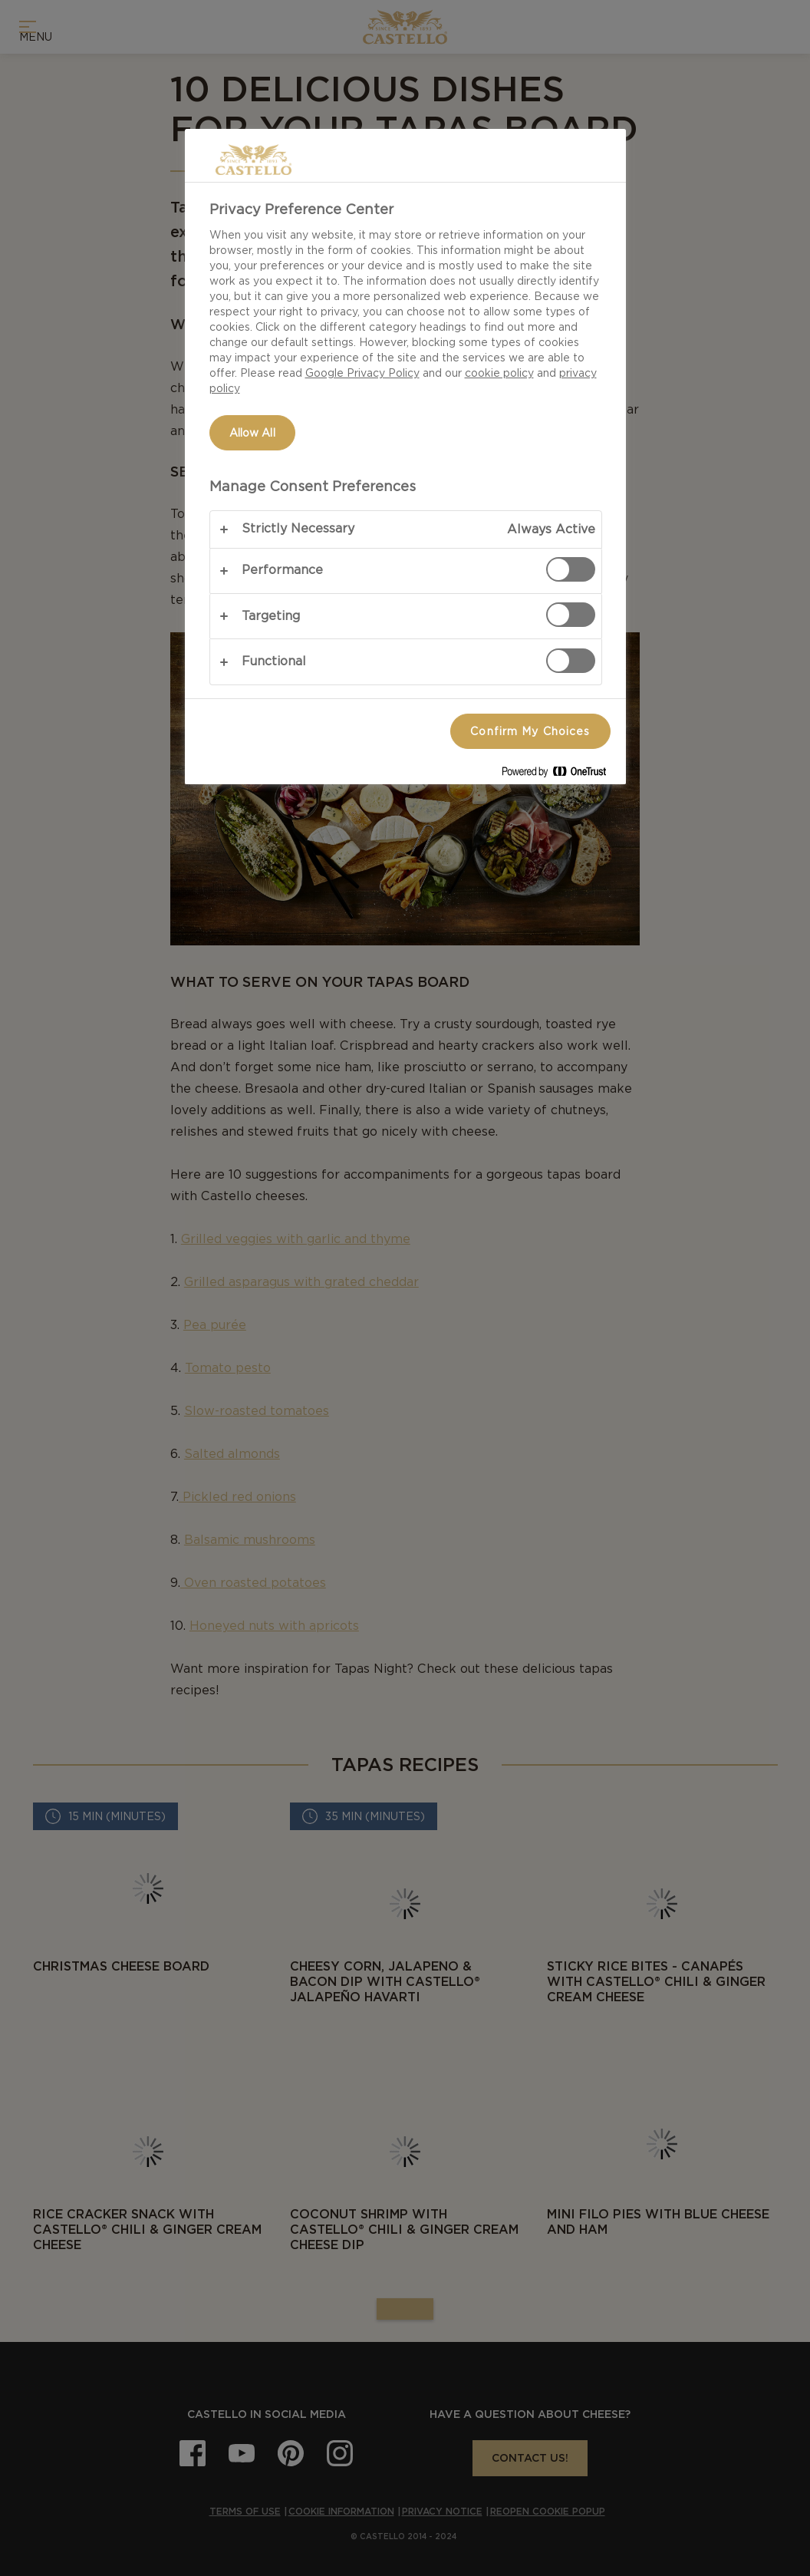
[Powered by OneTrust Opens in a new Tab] (560, 774)
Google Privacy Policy (362, 373)
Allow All (252, 433)
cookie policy (499, 373)
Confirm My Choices (530, 731)
